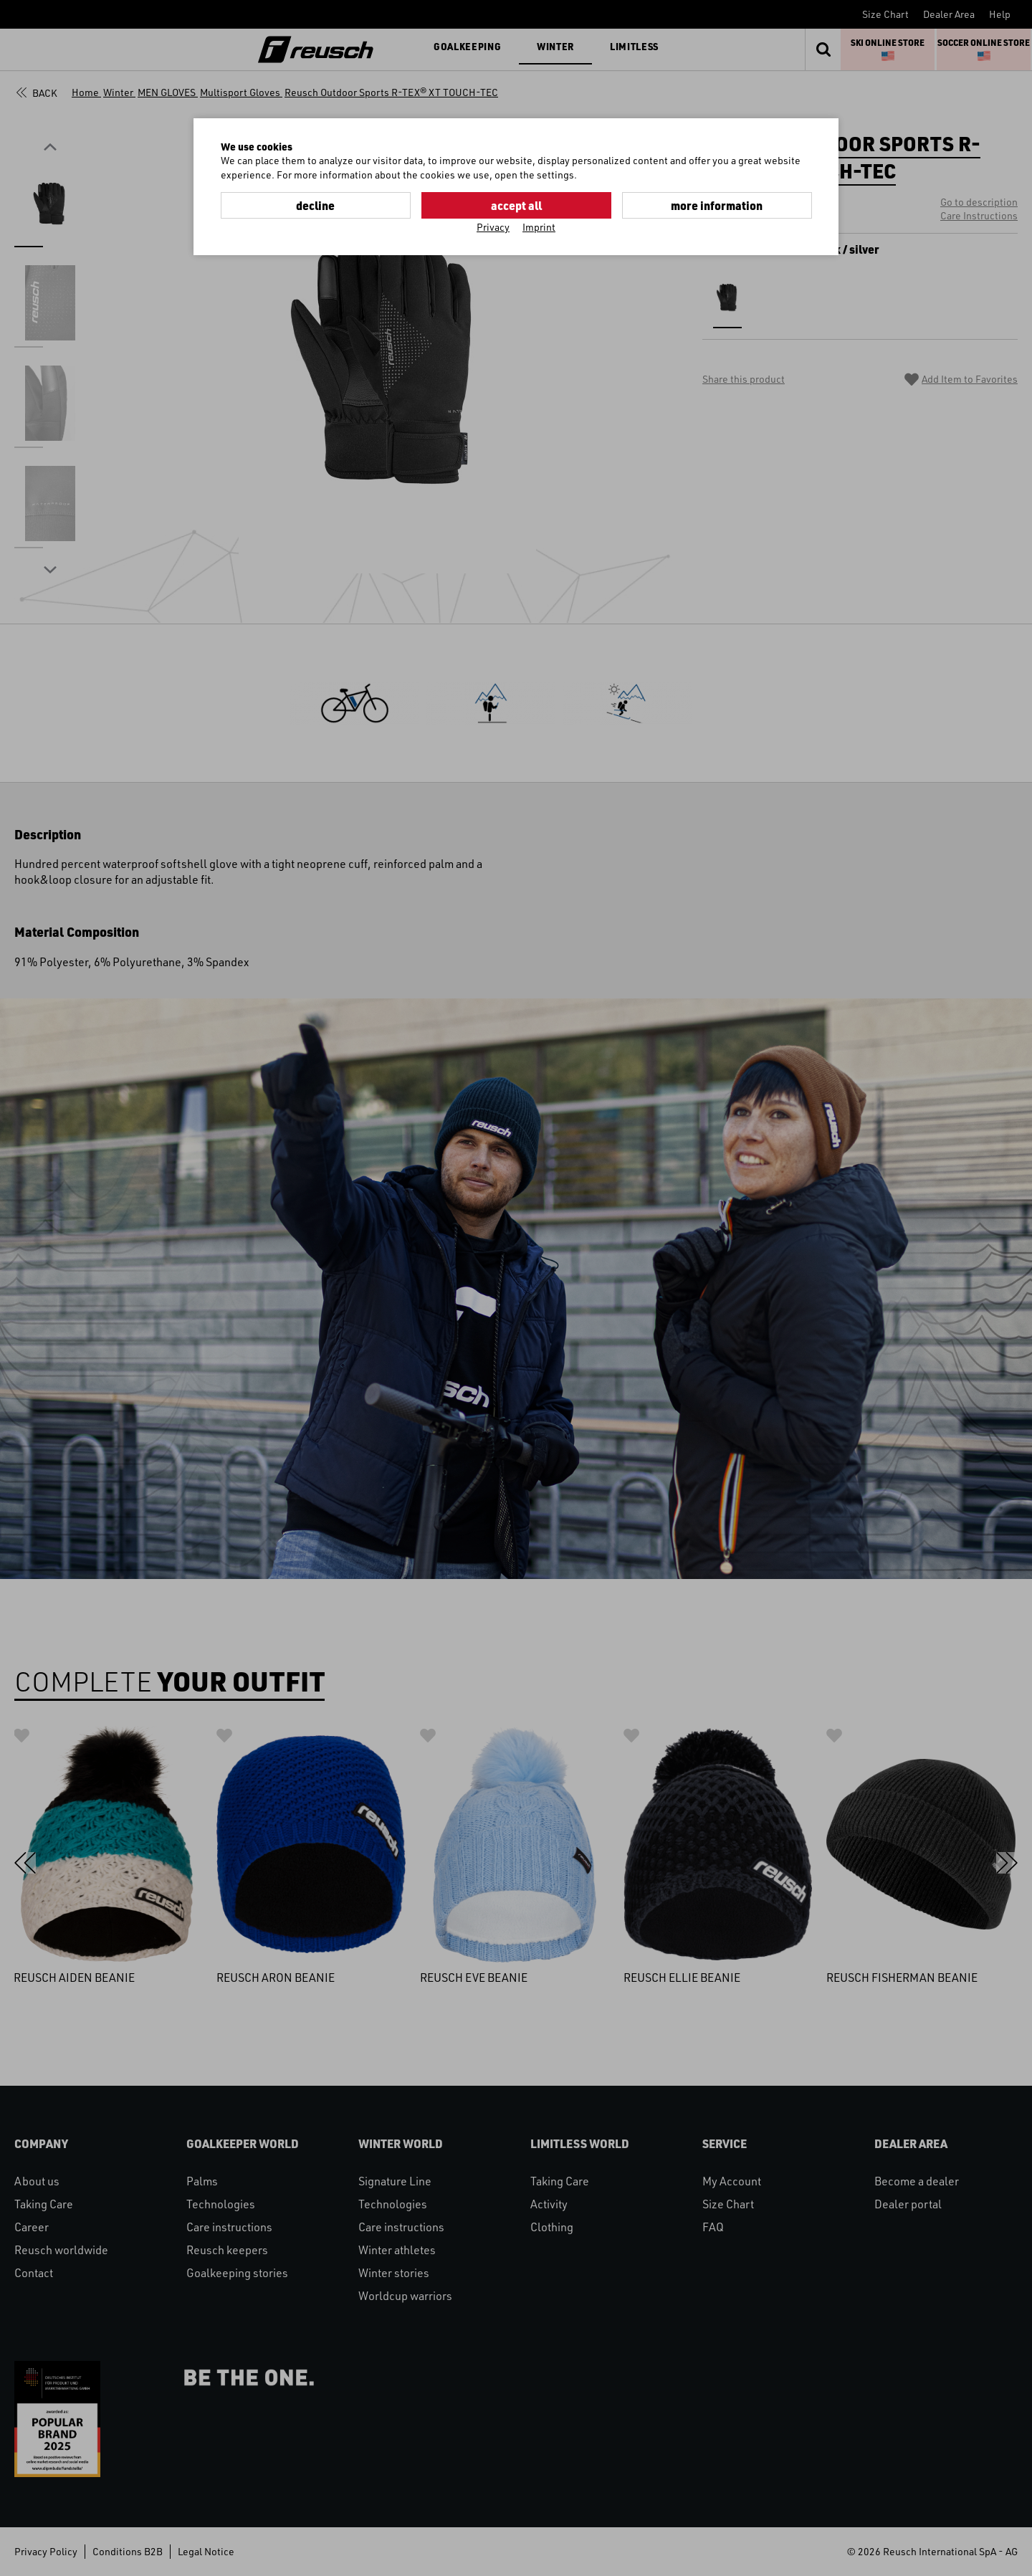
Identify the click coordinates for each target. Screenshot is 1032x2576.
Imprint (538, 227)
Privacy (493, 227)
